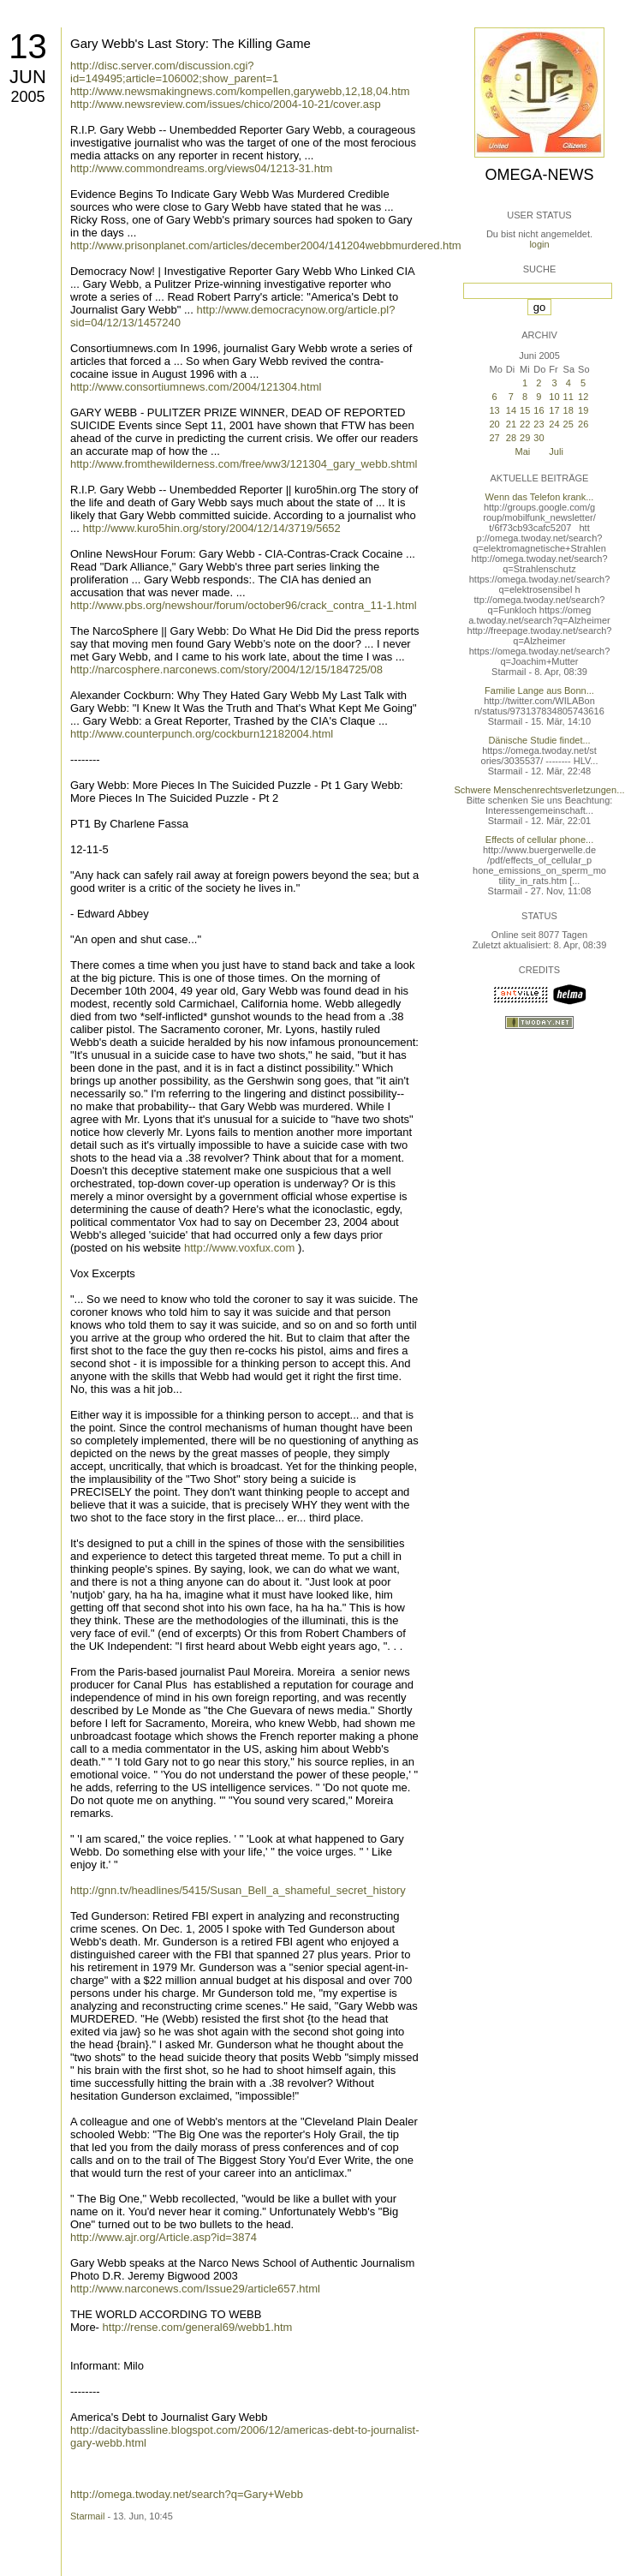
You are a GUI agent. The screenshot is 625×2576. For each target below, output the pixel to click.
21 (511, 424)
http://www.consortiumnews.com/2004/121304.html (195, 386)
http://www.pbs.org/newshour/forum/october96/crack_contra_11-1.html (243, 605)
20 (494, 424)
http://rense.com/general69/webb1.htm (198, 2327)
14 (511, 410)
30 (538, 438)
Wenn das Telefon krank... (539, 497)
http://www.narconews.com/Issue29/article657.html (195, 2288)
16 (538, 410)
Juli (556, 451)
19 (583, 410)
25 (568, 424)
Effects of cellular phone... (539, 839)
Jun (27, 76)
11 (568, 396)
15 (525, 410)
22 (525, 424)
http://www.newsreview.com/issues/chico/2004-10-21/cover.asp (225, 104)
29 (525, 438)
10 (554, 396)
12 (583, 396)
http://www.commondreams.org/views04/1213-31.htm (201, 168)
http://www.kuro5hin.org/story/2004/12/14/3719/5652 (211, 528)
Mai (523, 451)
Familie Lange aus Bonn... (539, 690)
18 (568, 410)
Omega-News (539, 174)
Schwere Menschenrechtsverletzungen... (540, 790)
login (539, 244)
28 (511, 438)
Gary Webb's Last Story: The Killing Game (190, 43)
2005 (27, 96)
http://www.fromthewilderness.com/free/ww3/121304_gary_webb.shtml (243, 463)
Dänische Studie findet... (539, 740)
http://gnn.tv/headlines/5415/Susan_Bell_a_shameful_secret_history (238, 1890)
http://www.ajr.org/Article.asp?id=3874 (163, 2237)
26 (583, 424)
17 (554, 410)
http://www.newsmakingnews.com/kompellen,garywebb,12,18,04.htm (240, 91)
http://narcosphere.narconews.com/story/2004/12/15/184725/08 (226, 669)
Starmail (87, 2516)
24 (554, 424)
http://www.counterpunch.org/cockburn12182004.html (201, 733)
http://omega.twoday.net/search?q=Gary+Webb (186, 2494)
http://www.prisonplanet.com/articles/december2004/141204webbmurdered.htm (265, 245)
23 (538, 424)
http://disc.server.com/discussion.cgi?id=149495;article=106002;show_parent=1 (174, 72)
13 (28, 46)
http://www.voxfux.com (239, 1247)
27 (494, 438)
